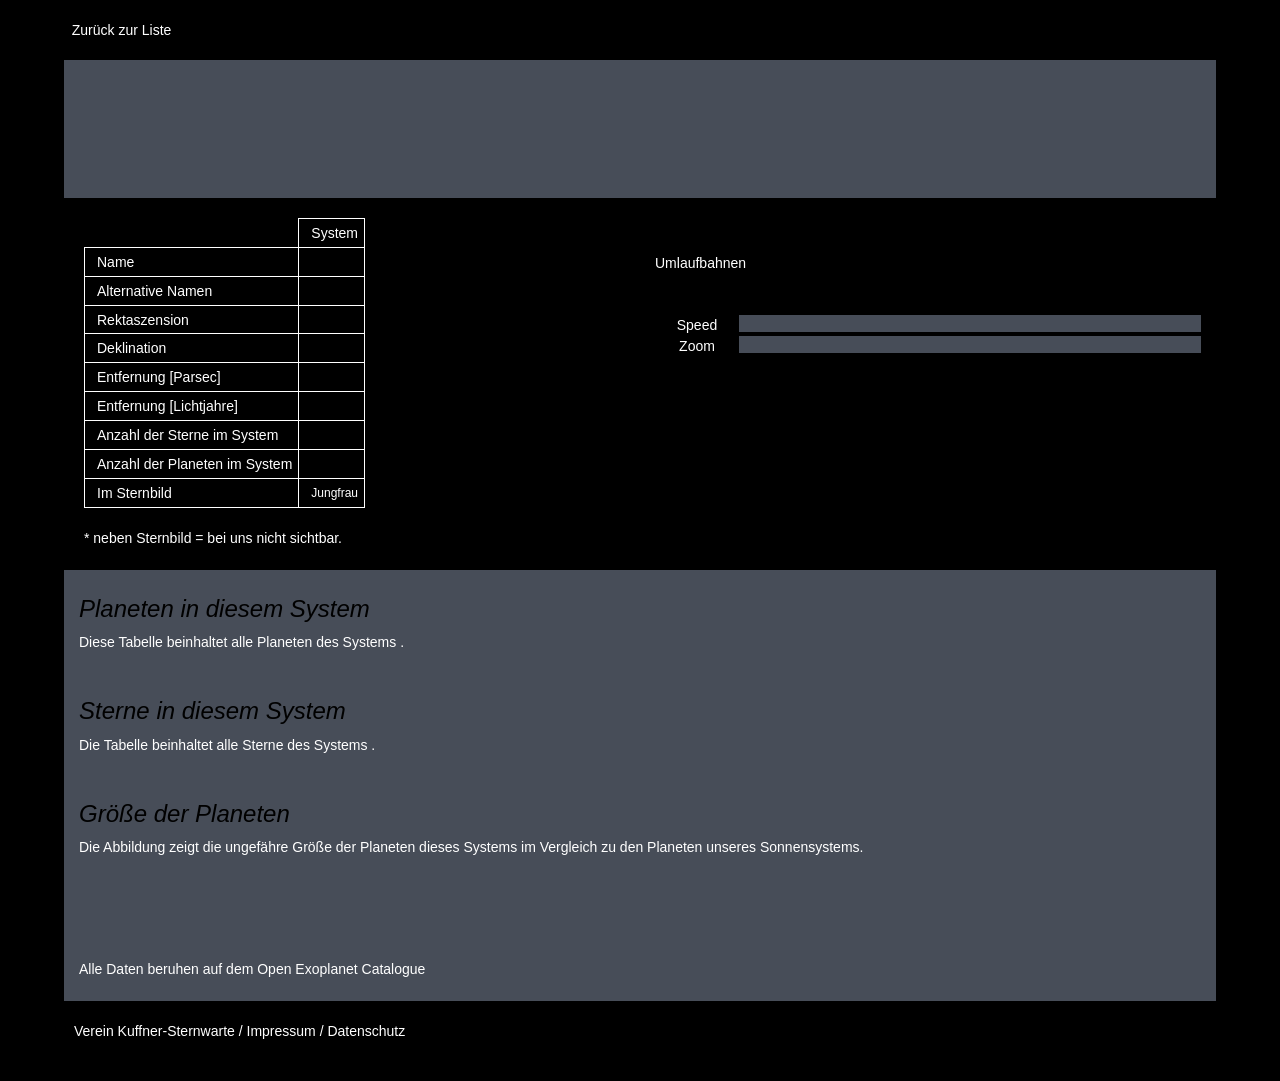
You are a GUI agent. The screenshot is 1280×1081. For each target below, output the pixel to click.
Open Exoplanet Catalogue (341, 969)
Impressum (281, 1031)
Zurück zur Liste (117, 30)
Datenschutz (366, 1031)
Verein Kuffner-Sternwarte (154, 1031)
